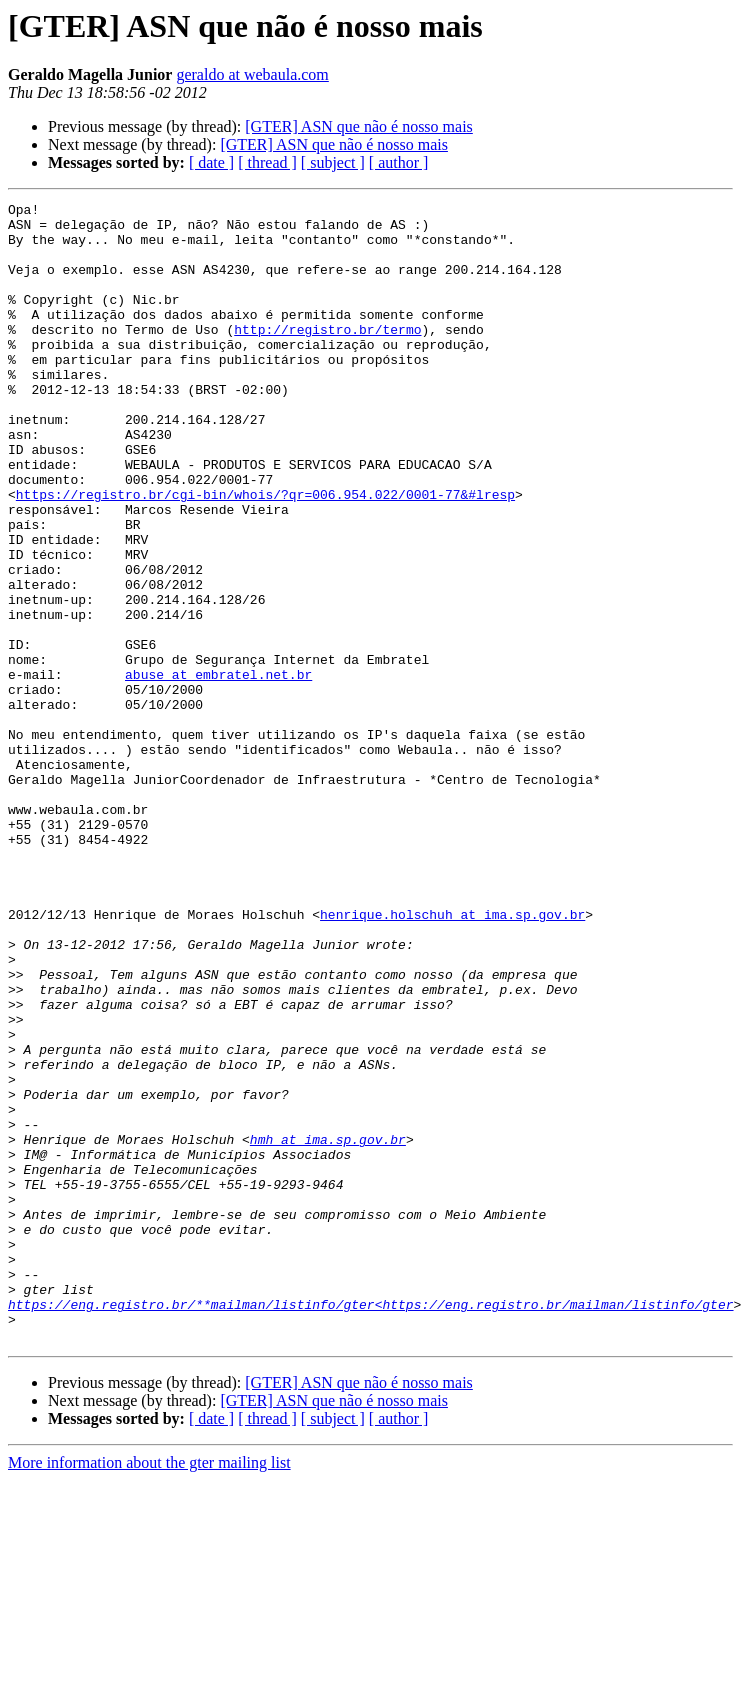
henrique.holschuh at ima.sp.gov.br (452, 1058)
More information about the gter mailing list (149, 1690)
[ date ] (211, 162)
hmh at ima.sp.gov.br (328, 1328)
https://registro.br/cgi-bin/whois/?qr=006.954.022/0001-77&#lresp (265, 554)
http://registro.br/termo (327, 356)
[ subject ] (333, 162)
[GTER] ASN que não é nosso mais (359, 126)
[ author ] (399, 162)
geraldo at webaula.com (252, 74)
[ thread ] (267, 162)
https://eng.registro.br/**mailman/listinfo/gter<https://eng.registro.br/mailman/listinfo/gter (370, 1526)
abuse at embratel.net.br (218, 770)
